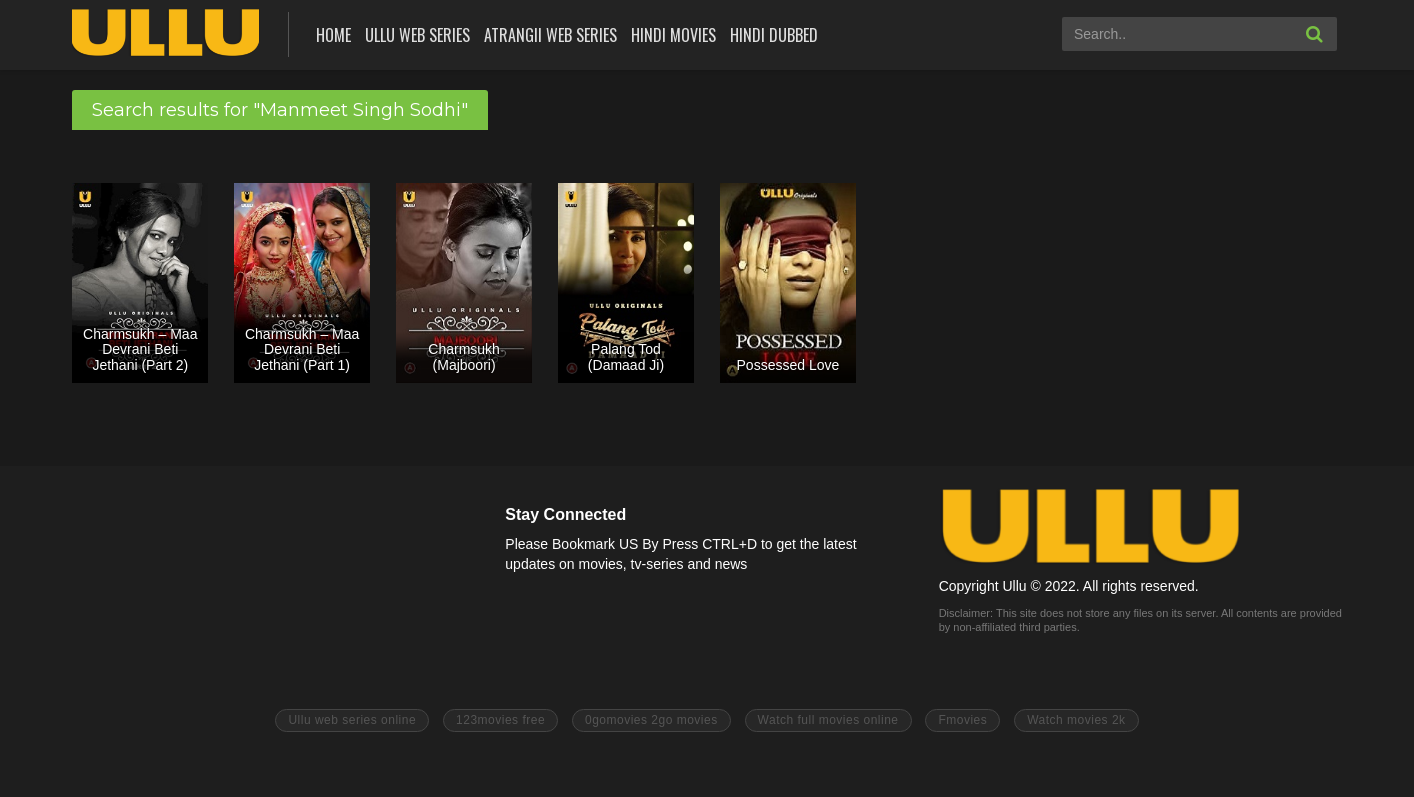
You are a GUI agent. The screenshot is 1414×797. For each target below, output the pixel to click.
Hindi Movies (673, 35)
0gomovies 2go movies (651, 720)
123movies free (500, 720)
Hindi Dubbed (774, 35)
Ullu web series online (352, 720)
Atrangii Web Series (550, 35)
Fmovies (962, 720)
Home (333, 35)
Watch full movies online (828, 720)
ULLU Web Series (417, 35)
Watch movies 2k (1076, 720)
